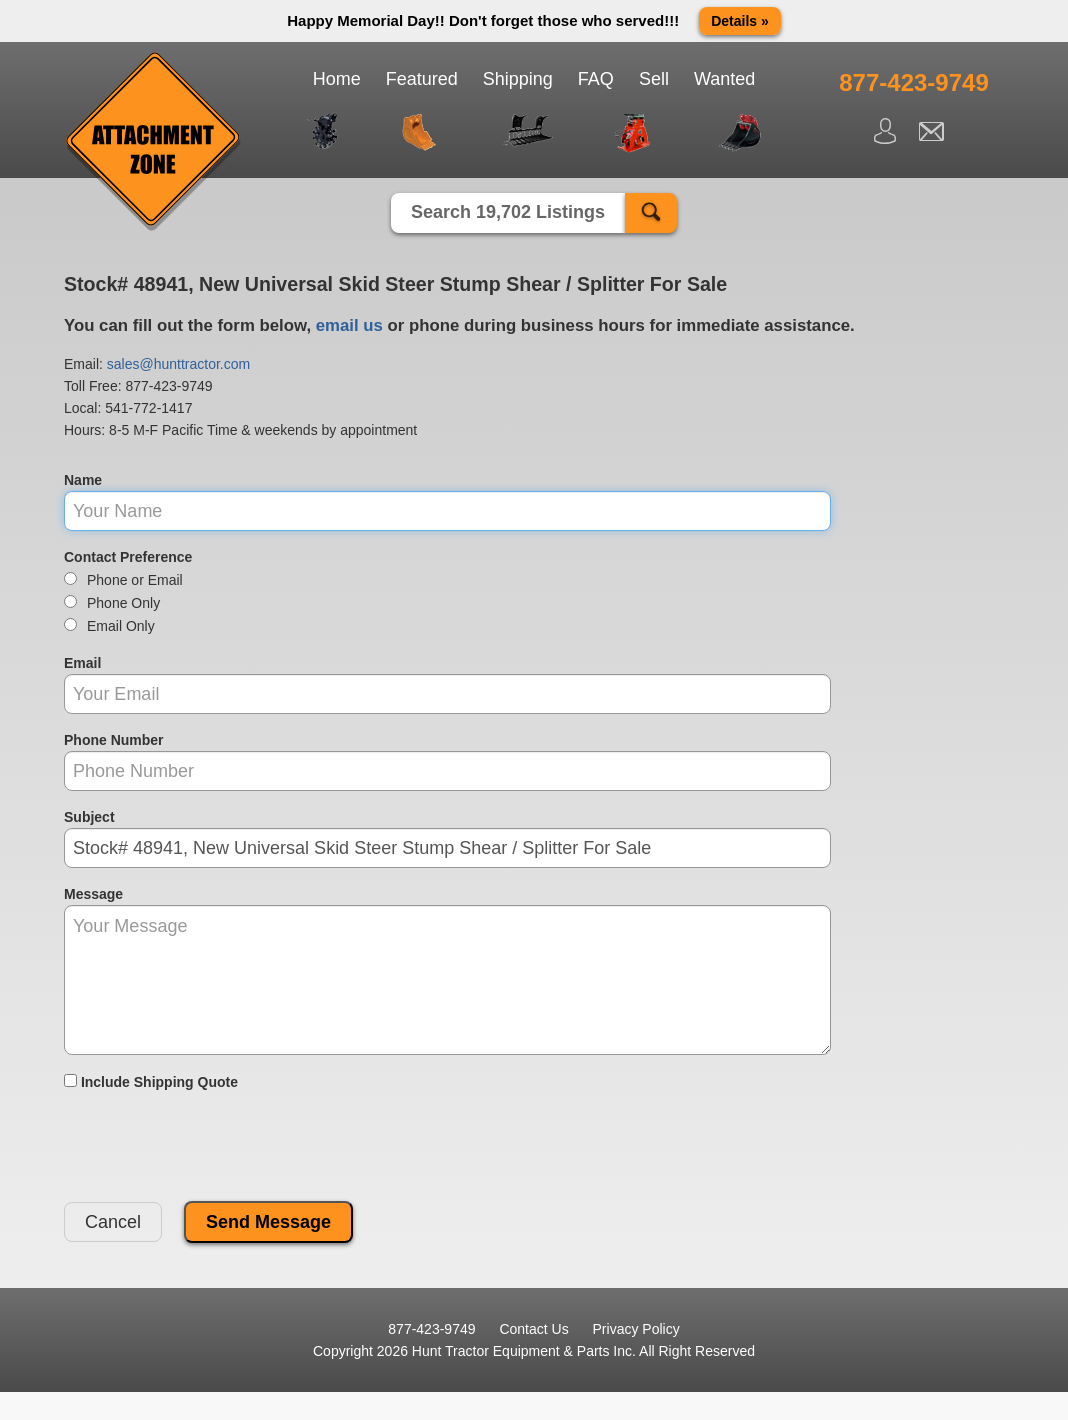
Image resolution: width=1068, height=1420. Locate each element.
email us (349, 325)
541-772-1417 (148, 408)
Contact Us (533, 1329)
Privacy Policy (636, 1329)
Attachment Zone (154, 142)
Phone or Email (123, 580)
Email (82, 663)
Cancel (113, 1222)
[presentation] (216, 1147)
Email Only (109, 626)
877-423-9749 (168, 386)
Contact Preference (128, 557)
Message (93, 894)
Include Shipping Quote (151, 1082)
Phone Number (114, 740)
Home (337, 79)
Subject (89, 817)
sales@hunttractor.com (178, 364)
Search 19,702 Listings (508, 212)
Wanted (724, 79)
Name (83, 480)
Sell (654, 79)
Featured (422, 79)
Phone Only (112, 603)
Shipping (518, 79)
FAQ (596, 79)
